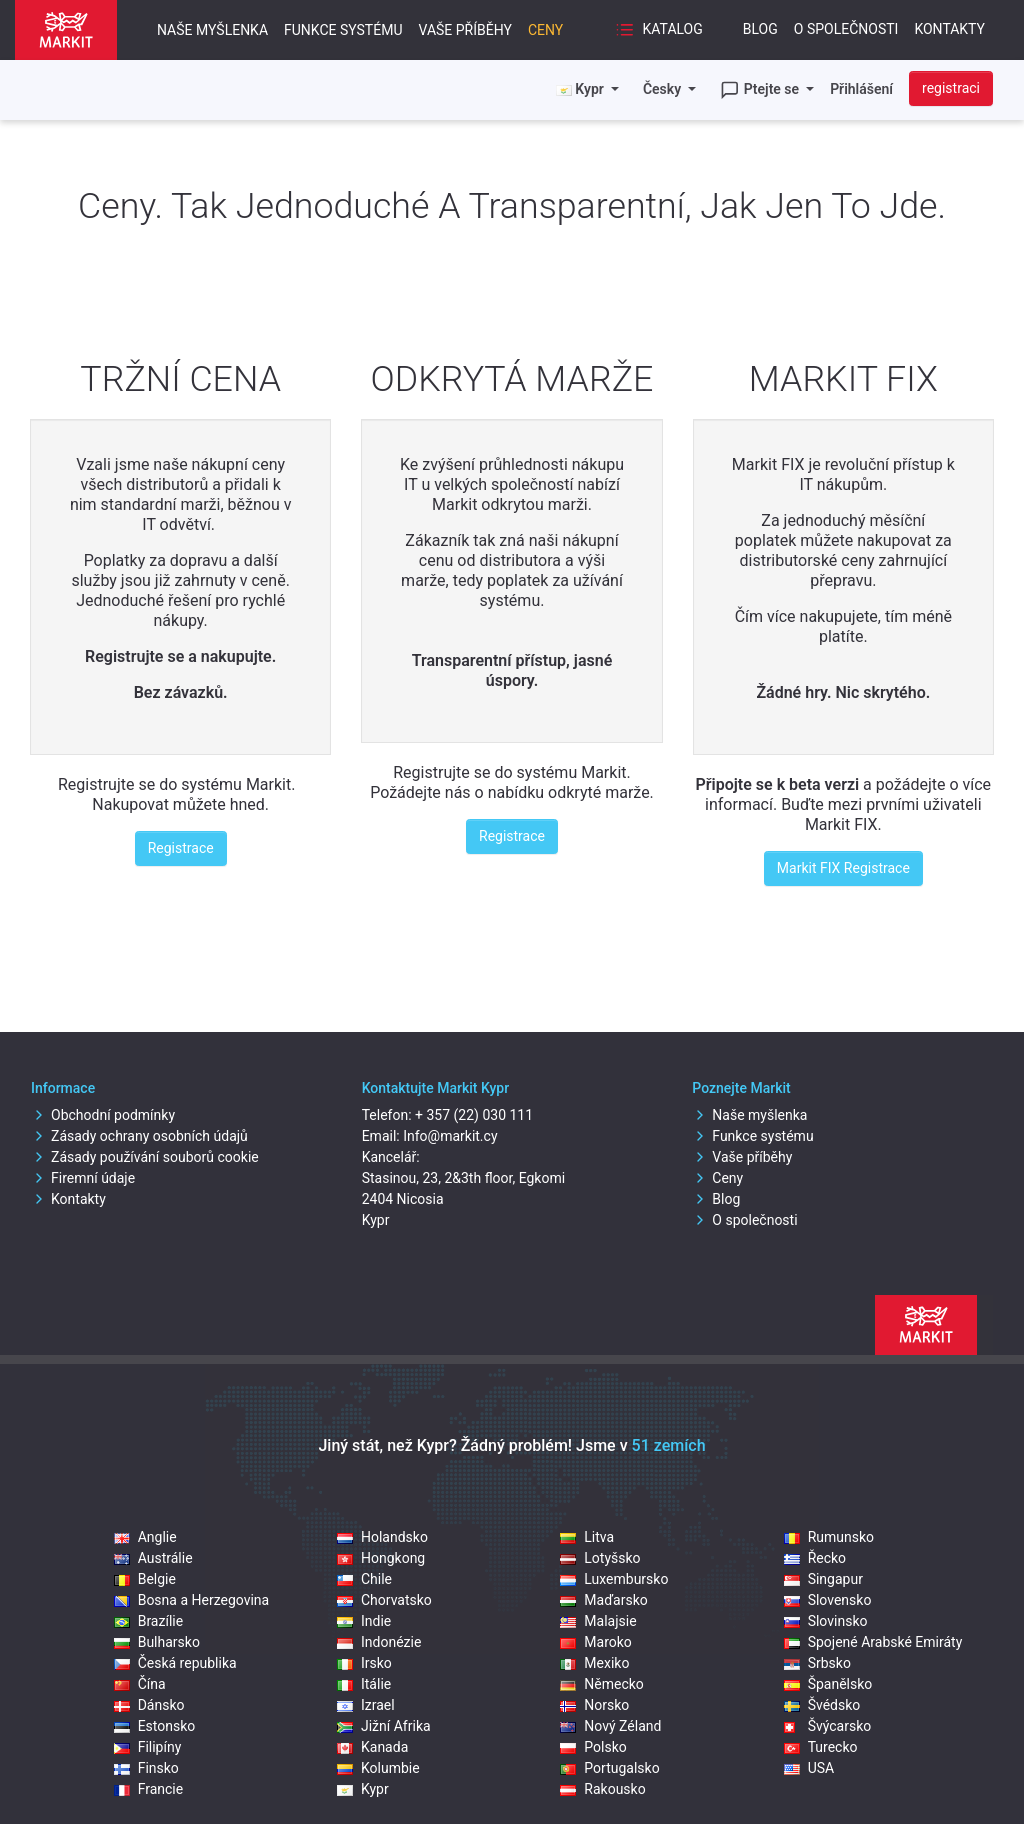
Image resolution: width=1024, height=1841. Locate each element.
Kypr (363, 1789)
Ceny (545, 30)
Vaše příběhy (464, 30)
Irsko (364, 1663)
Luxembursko (614, 1579)
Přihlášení (861, 89)
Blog (760, 29)
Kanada (372, 1747)
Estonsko (155, 1726)
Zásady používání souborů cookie (145, 1157)
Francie (149, 1789)
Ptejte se (761, 90)
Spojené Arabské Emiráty (873, 1642)
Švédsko (822, 1705)
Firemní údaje (83, 1178)
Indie (364, 1621)
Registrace (181, 848)
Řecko (815, 1558)
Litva (587, 1537)
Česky (664, 89)
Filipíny (148, 1747)
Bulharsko (157, 1642)
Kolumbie (378, 1768)
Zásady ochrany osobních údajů (139, 1136)
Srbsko (817, 1663)
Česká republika (175, 1663)
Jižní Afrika (384, 1726)
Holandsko (382, 1537)
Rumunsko (829, 1537)
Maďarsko (603, 1600)
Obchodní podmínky (103, 1115)
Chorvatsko (384, 1600)
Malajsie (598, 1621)
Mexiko (594, 1663)
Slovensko (828, 1600)
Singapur (823, 1579)
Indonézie (379, 1642)
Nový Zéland (610, 1726)
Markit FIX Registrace (843, 868)
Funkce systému (343, 30)
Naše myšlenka (212, 30)
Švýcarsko (828, 1726)
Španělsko (828, 1684)
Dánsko (149, 1705)
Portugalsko (609, 1768)
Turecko (821, 1747)
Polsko (593, 1747)
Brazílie (148, 1621)
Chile (364, 1579)
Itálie (364, 1684)
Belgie (145, 1579)
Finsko (146, 1768)
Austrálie (153, 1558)
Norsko (594, 1705)
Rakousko (602, 1789)
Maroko (596, 1642)
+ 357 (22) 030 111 (474, 1115)
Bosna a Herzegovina (192, 1600)
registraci (951, 88)
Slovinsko (826, 1621)
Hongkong (381, 1558)
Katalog (659, 30)
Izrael (366, 1705)
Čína (140, 1684)
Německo (602, 1684)
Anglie (145, 1537)
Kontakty (949, 29)
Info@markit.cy (450, 1136)
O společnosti (846, 29)
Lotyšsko (600, 1558)
